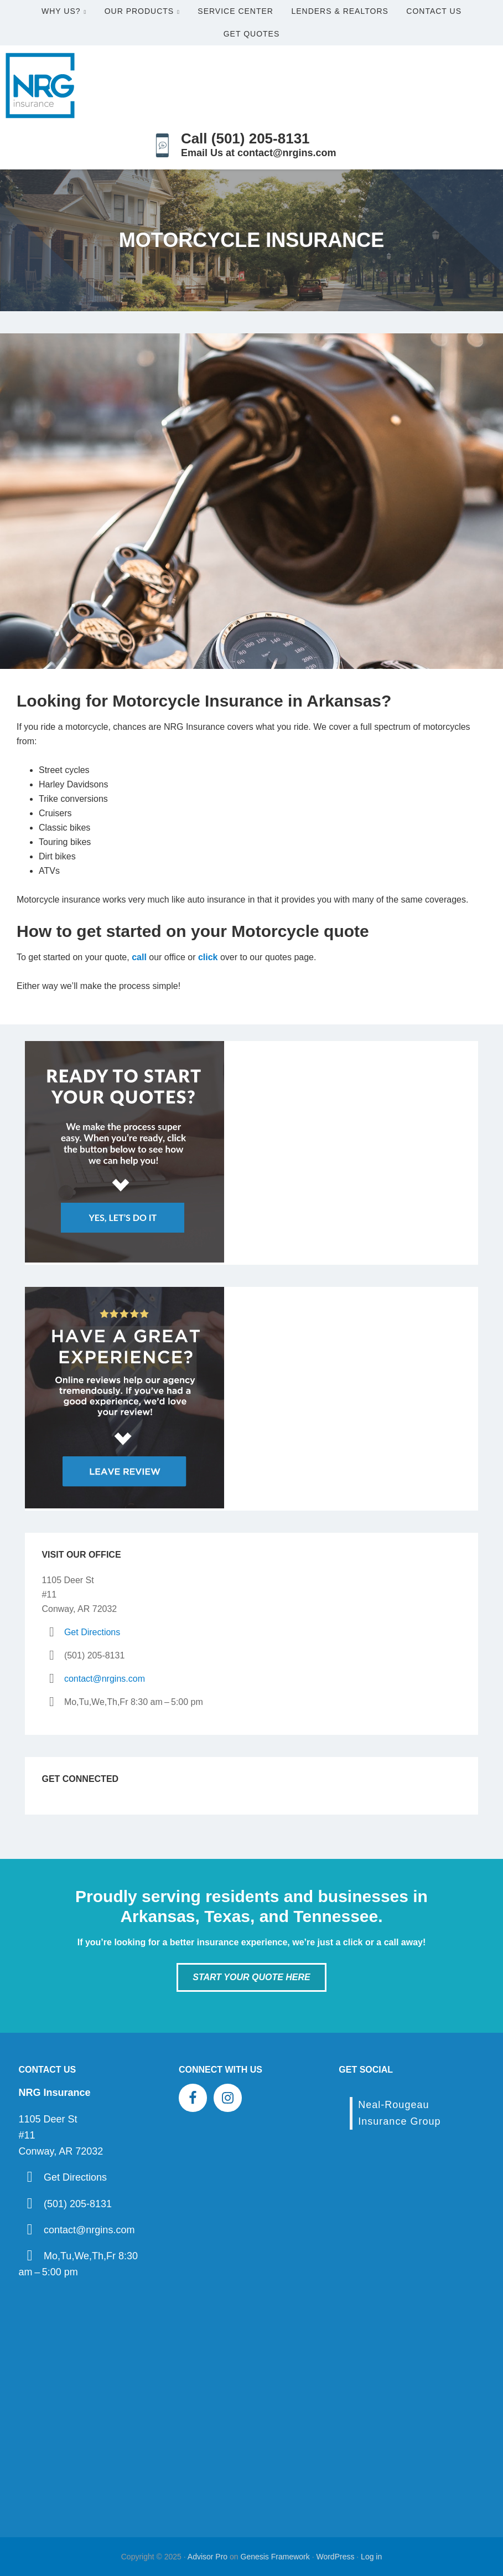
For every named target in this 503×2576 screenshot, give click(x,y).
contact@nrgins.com (104, 1678)
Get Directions (92, 1632)
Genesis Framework (275, 2556)
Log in (371, 2556)
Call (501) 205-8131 (245, 138)
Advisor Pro (207, 2556)
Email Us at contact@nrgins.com (258, 152)
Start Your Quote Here (251, 1977)
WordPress (335, 2556)
